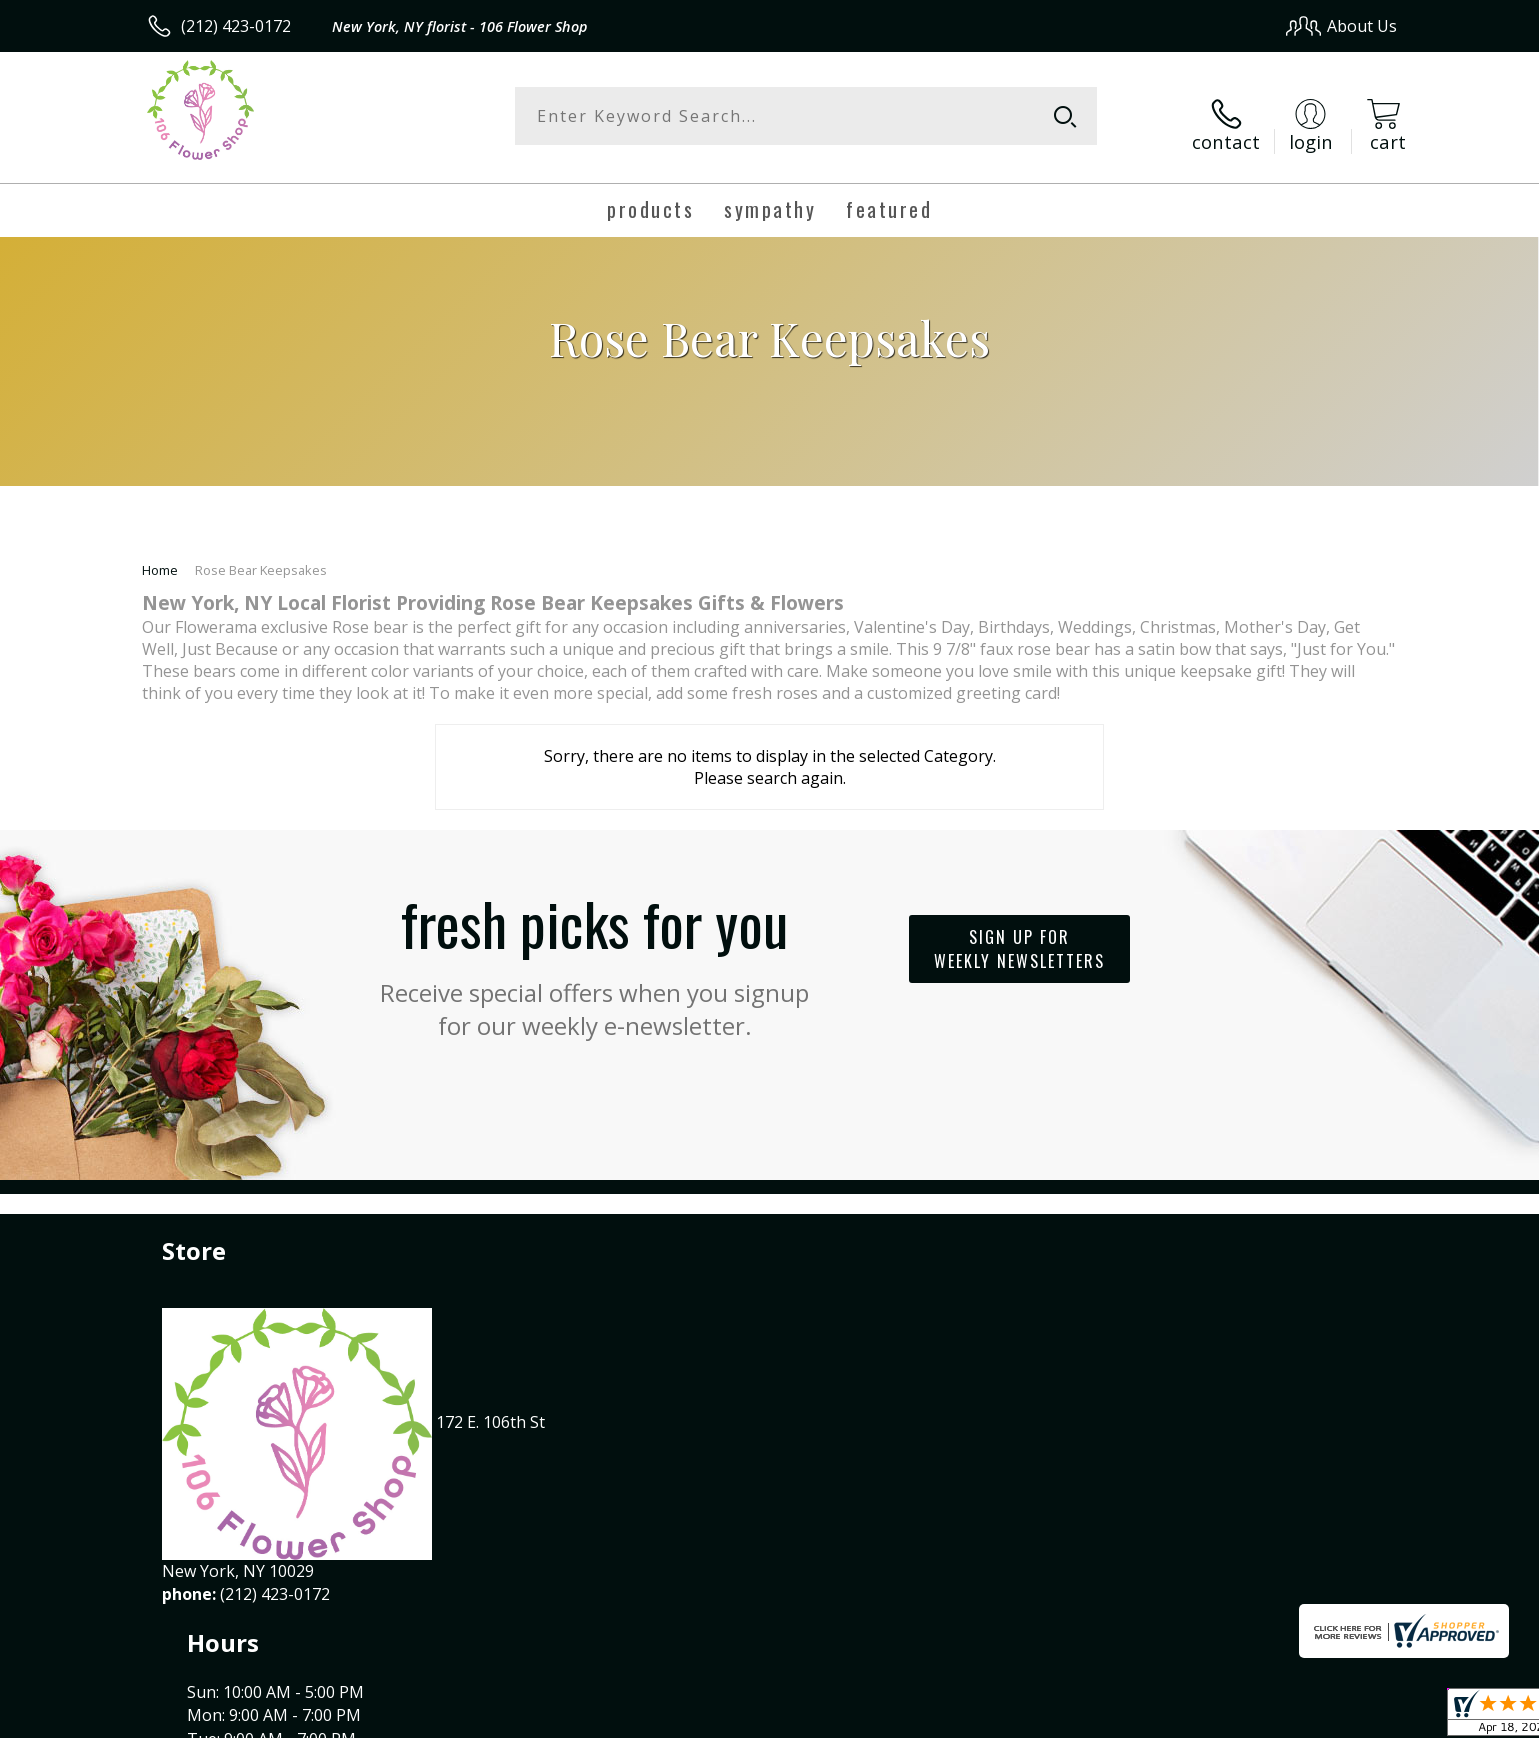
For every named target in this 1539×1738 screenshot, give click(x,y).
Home (160, 554)
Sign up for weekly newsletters (1019, 934)
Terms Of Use (962, 1717)
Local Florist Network (1220, 1717)
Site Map (1343, 1717)
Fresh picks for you (595, 945)
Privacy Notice (1079, 1717)
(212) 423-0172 (236, 26)
